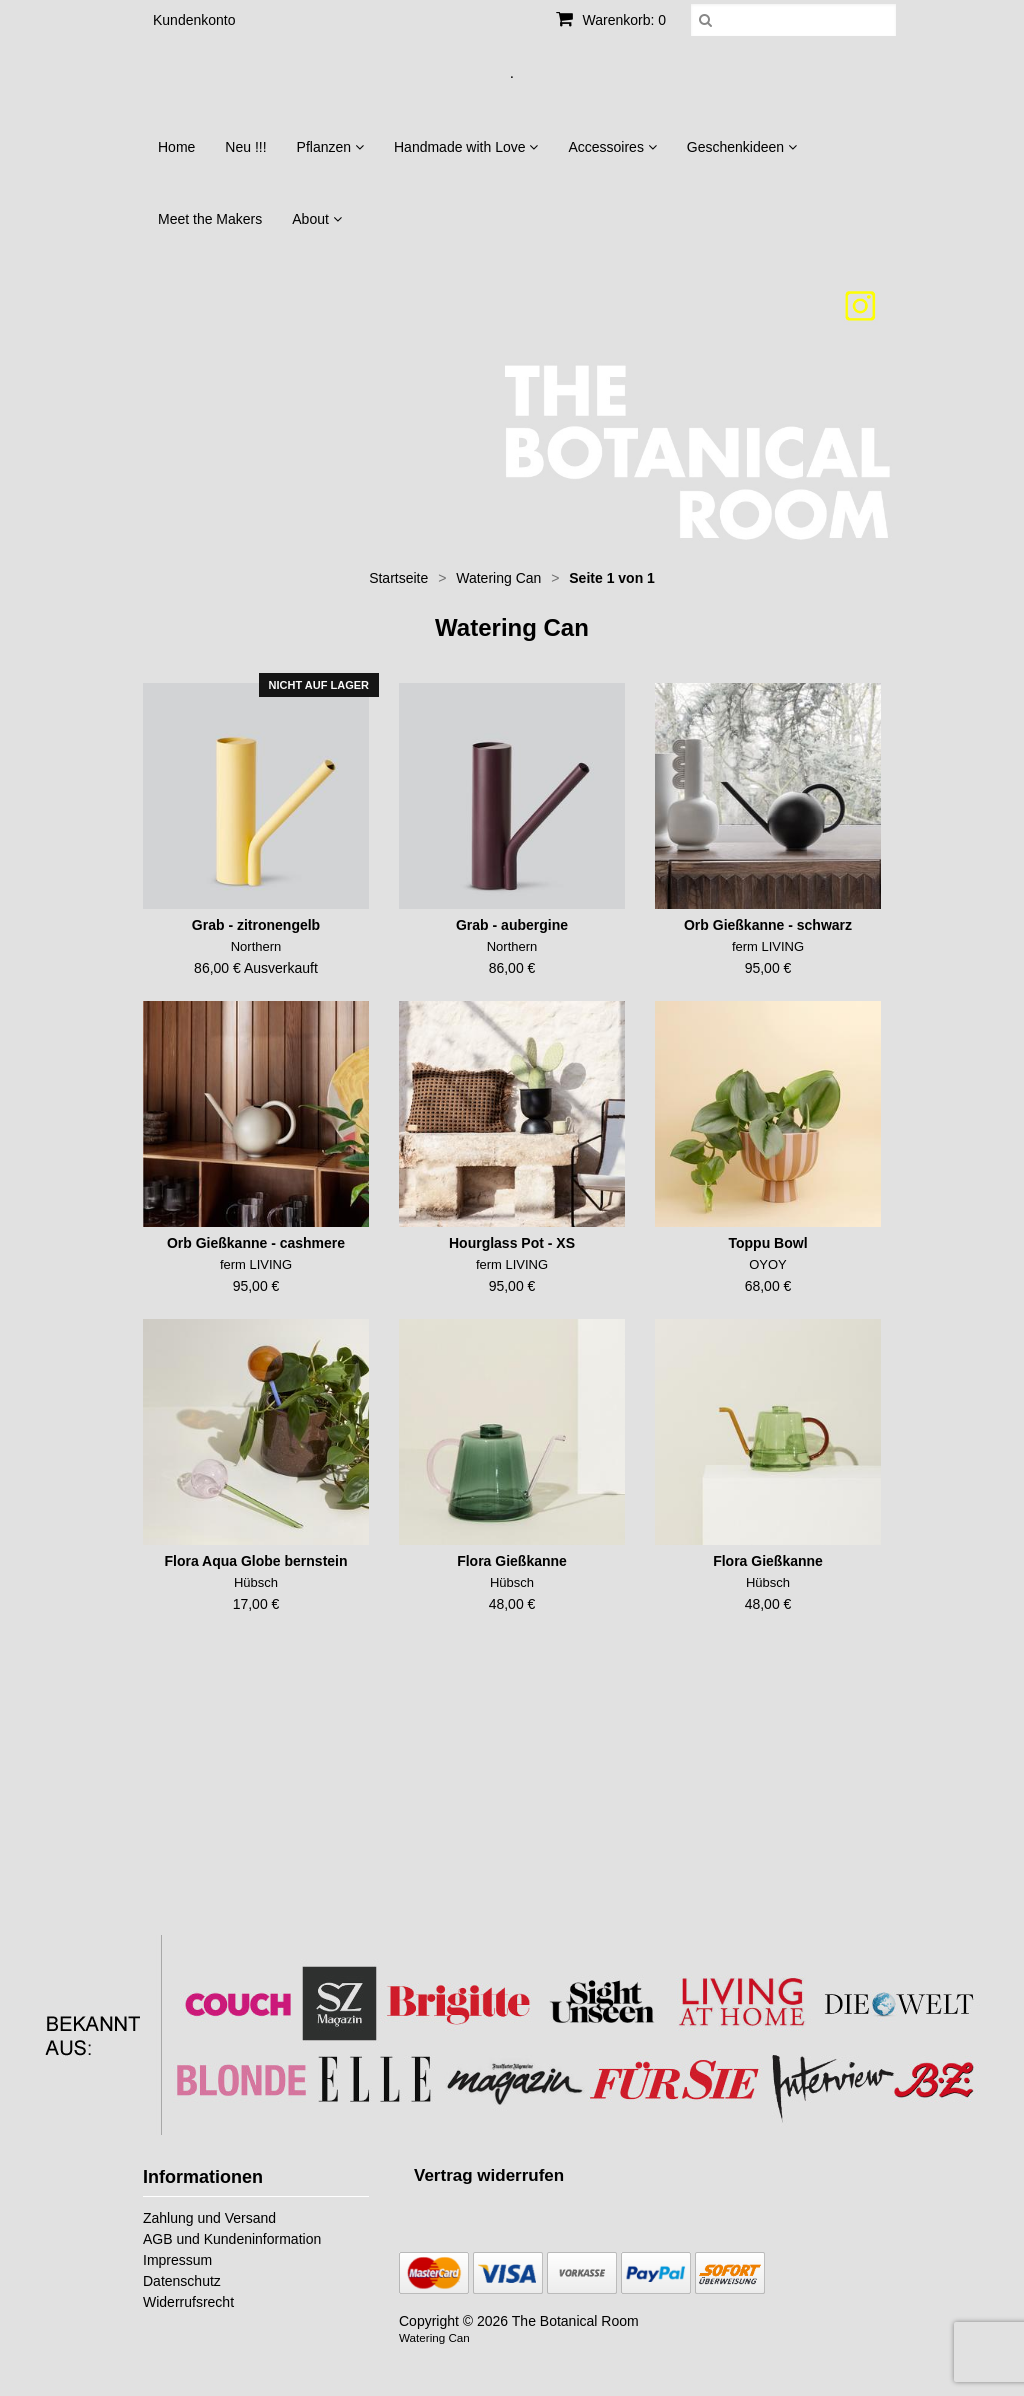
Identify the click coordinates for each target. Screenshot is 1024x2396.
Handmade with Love (466, 147)
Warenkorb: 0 (611, 20)
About (316, 219)
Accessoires (612, 147)
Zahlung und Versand (209, 2218)
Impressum (177, 2260)
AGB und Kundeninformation (232, 2239)
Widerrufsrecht (188, 2302)
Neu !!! (245, 147)
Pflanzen (330, 147)
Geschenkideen (742, 147)
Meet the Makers (210, 219)
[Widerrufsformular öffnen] (489, 2175)
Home (176, 147)
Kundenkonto (194, 20)
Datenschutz (182, 2281)
